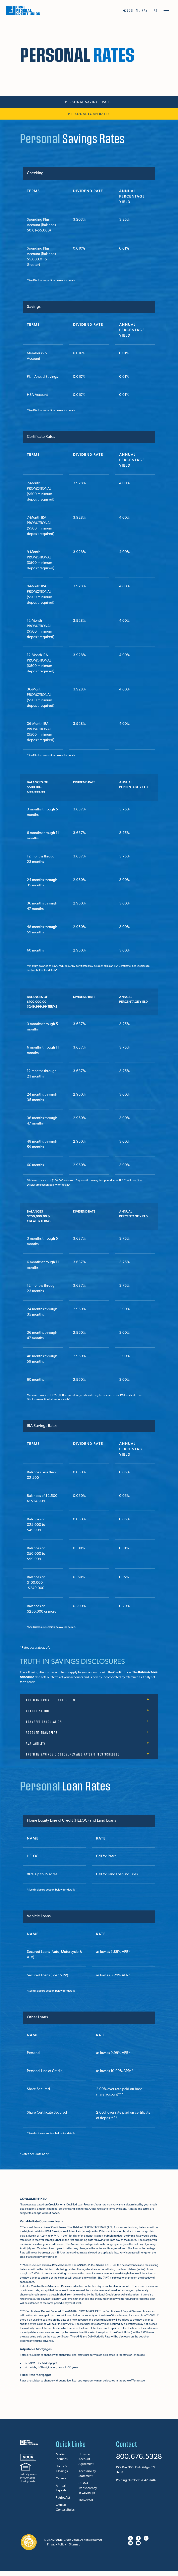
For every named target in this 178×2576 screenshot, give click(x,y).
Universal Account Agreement (86, 2459)
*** (120, 2095)
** (131, 2071)
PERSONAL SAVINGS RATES (89, 102)
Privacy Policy (56, 2544)
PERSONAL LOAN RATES (89, 114)
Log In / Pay (137, 10)
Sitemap (74, 2544)
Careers (61, 2478)
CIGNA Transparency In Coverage (87, 2488)
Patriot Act (63, 2497)
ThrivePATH (86, 2500)
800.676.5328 (139, 2457)
